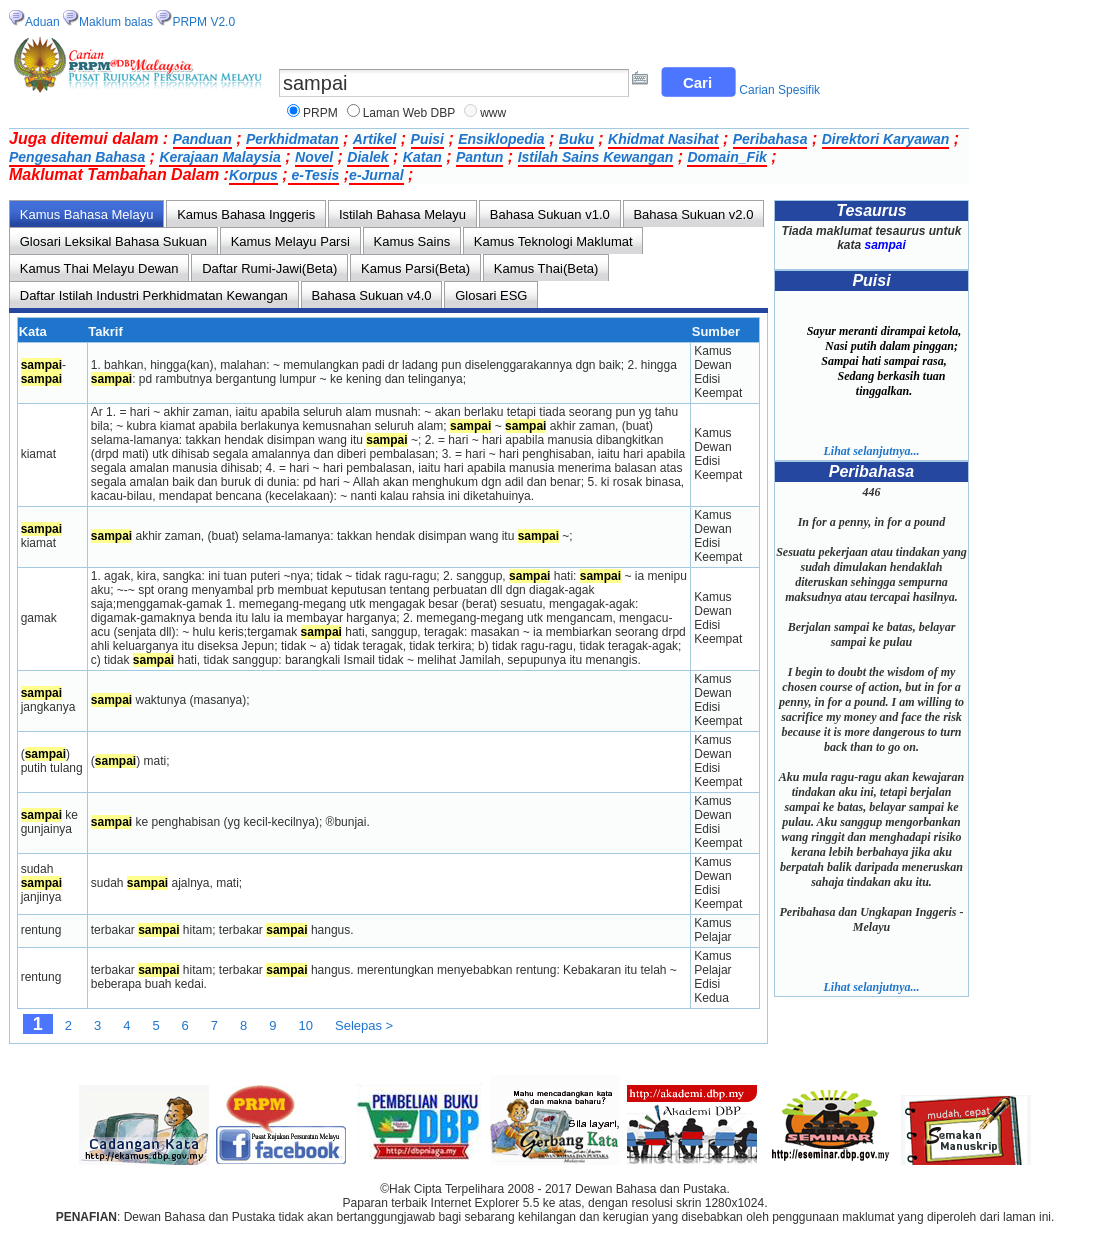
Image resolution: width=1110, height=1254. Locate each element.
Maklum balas (116, 22)
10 (306, 1025)
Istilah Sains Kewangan (596, 157)
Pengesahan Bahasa (77, 157)
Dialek (367, 157)
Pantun (479, 157)
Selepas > (364, 1025)
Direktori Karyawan (886, 139)
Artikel (375, 139)
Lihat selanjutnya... (871, 451)
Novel (314, 157)
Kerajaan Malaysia (219, 157)
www (493, 113)
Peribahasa (770, 139)
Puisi (427, 139)
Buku (576, 139)
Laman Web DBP (409, 113)
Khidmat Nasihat (663, 139)
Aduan (42, 22)
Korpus (253, 175)
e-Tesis (314, 175)
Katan (422, 157)
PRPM (320, 113)
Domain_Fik (726, 157)
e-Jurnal (376, 175)
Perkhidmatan (292, 139)
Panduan (202, 139)
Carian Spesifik (779, 90)
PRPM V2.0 (203, 22)
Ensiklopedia (501, 139)
